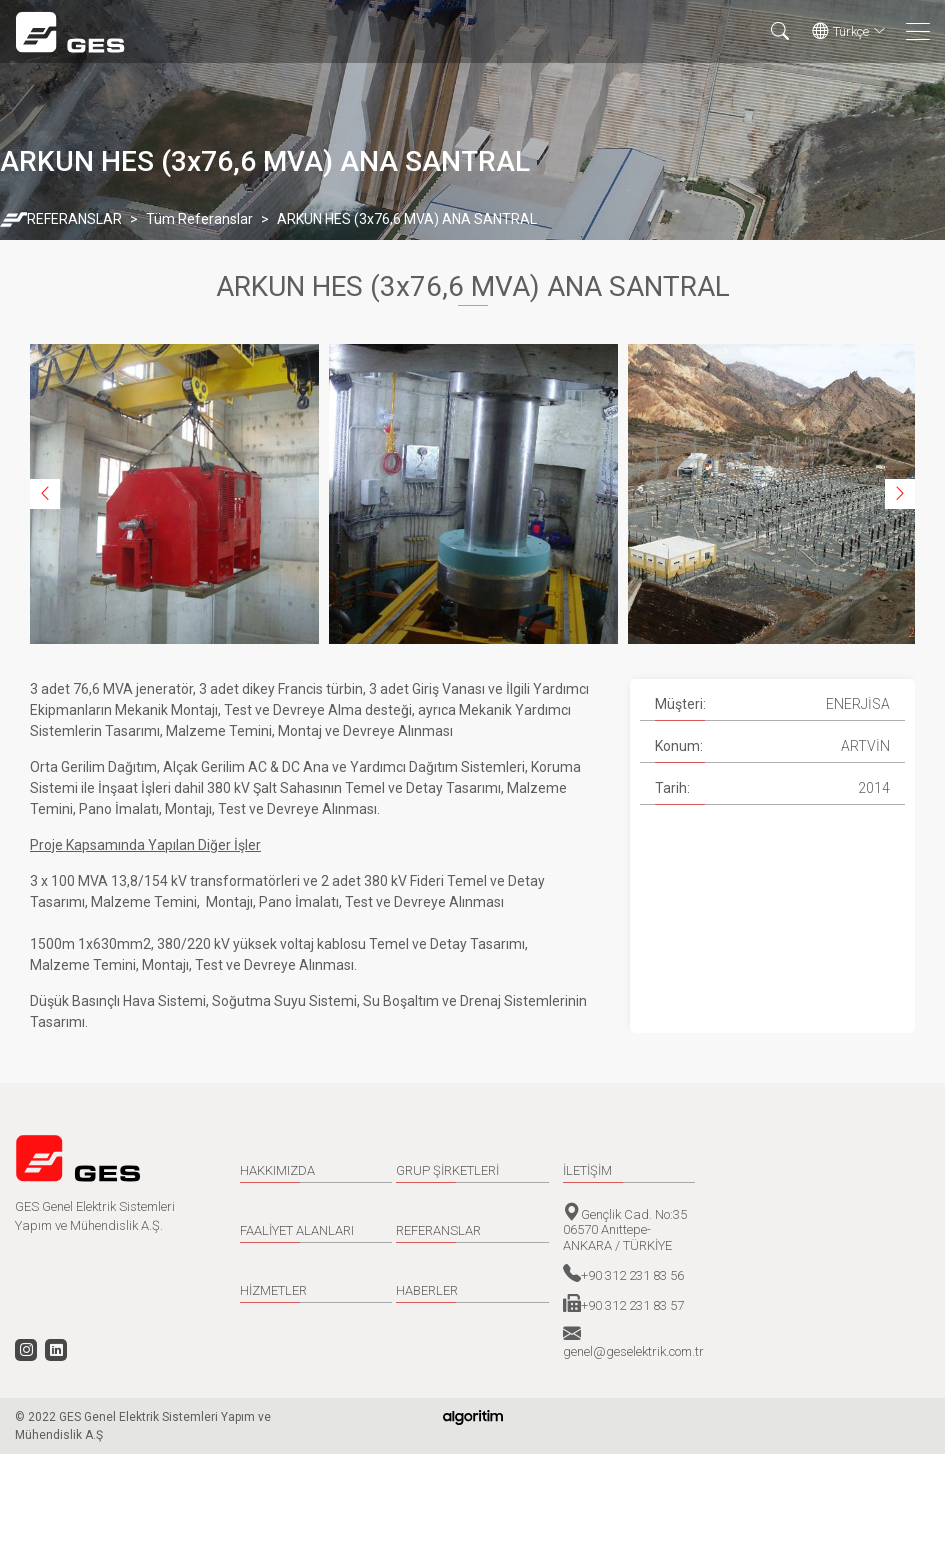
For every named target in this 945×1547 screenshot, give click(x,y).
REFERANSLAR (74, 219)
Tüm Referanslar (199, 219)
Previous (45, 494)
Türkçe (849, 32)
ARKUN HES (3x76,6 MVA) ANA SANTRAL (407, 219)
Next (900, 494)
